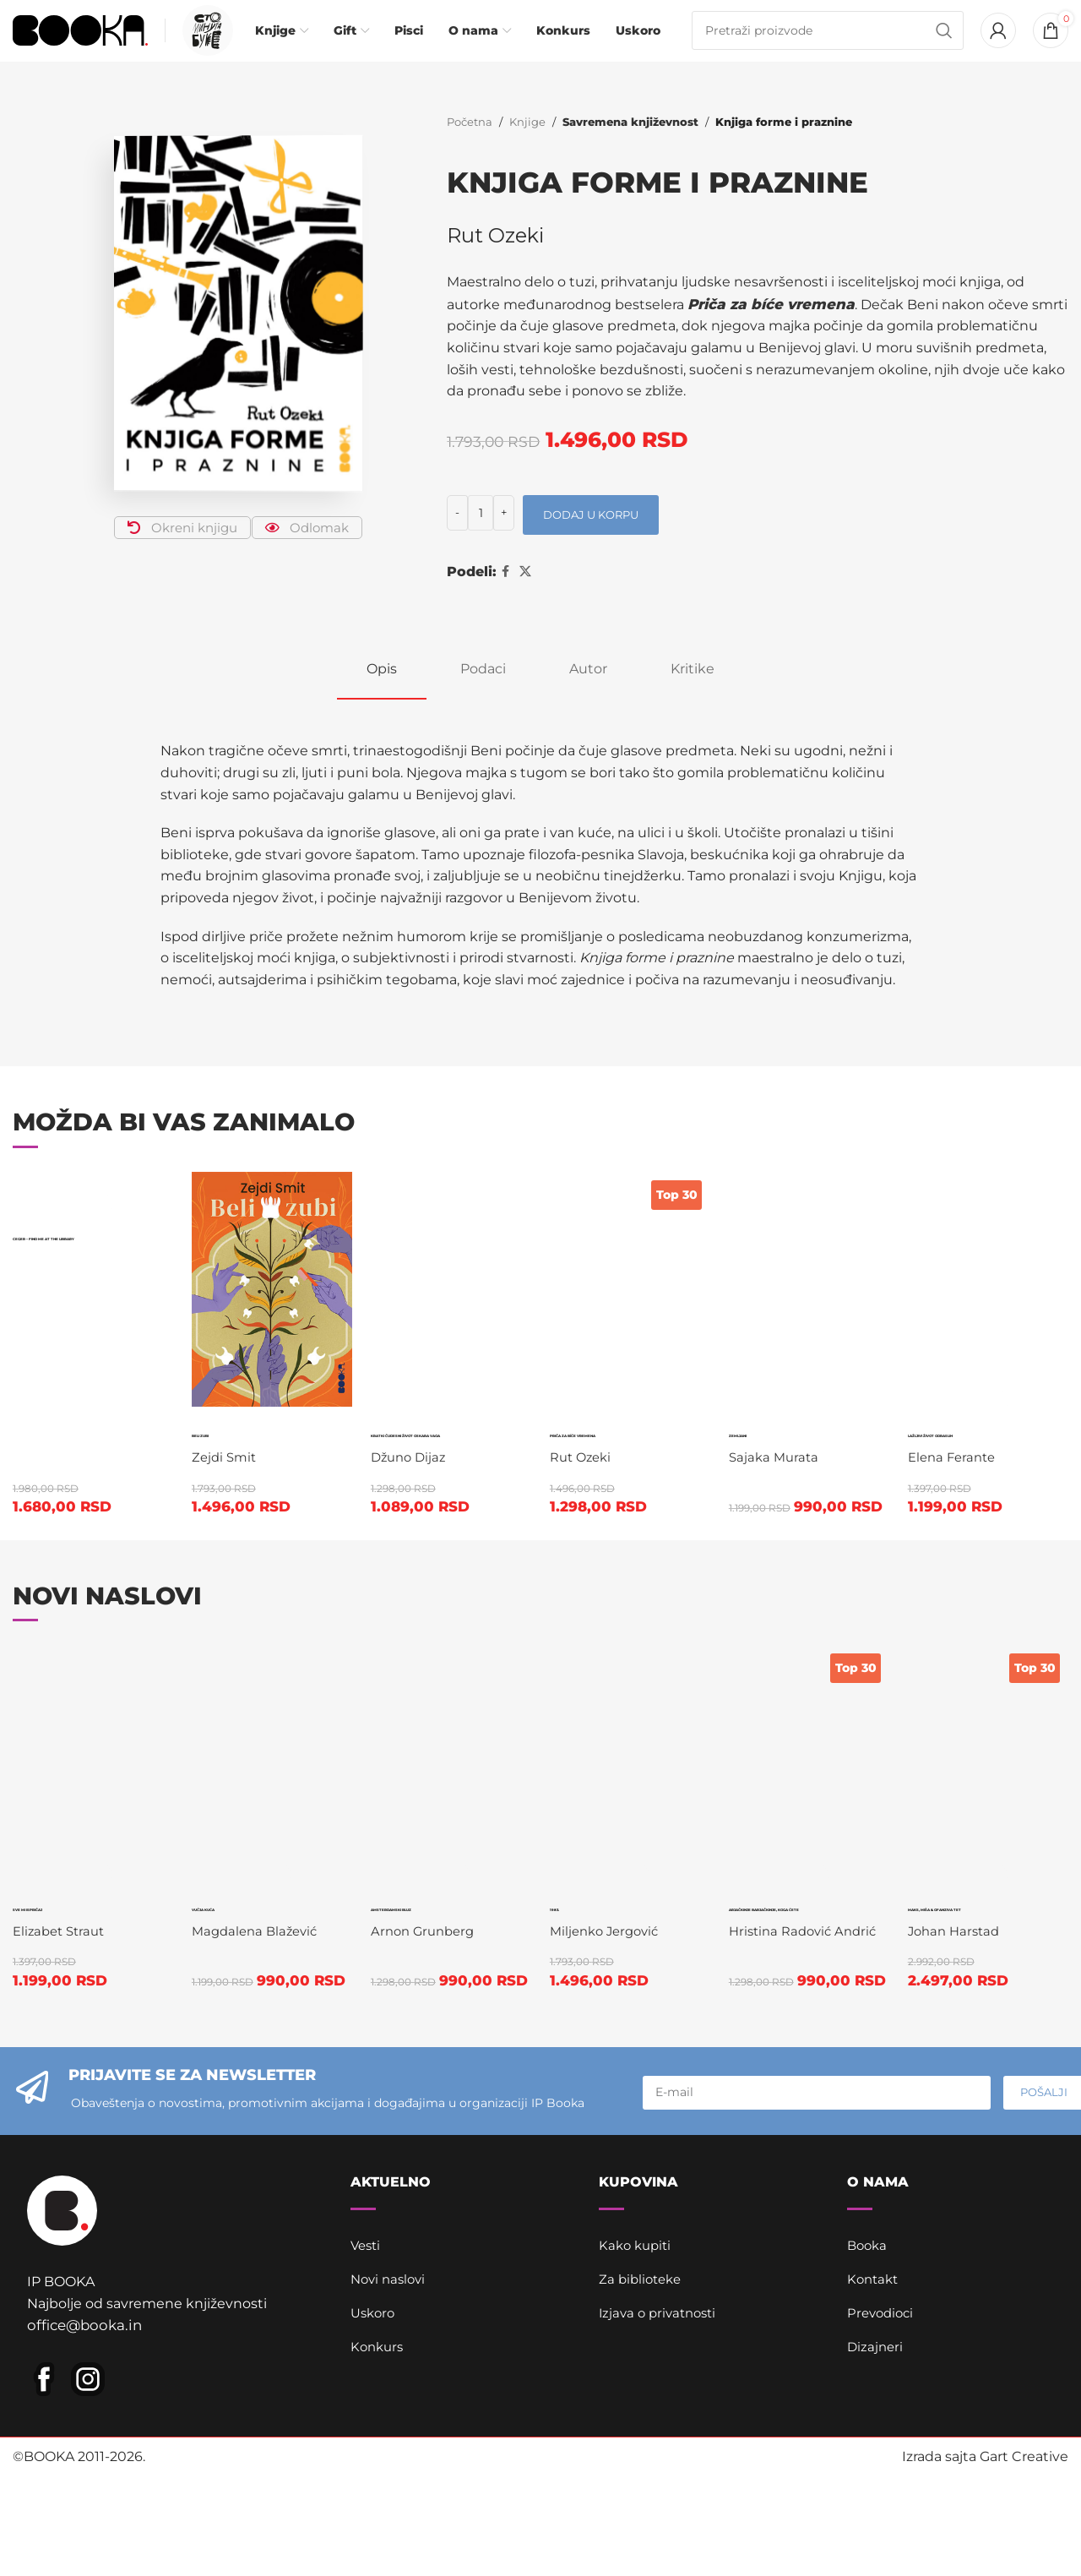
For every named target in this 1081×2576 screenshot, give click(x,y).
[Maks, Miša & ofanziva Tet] (991, 1854)
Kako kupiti (637, 2378)
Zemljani (787, 1455)
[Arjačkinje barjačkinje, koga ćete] (810, 1756)
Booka (868, 2378)
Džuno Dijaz (413, 1570)
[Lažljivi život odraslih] (991, 1314)
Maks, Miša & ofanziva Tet (990, 2017)
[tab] (381, 694)
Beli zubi (245, 1455)
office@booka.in (81, 2471)
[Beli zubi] (270, 1314)
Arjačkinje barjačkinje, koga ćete (811, 1820)
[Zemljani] (810, 1314)
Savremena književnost (627, 148)
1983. (579, 1995)
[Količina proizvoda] (480, 538)
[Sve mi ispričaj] (90, 1854)
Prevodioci (882, 2445)
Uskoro (374, 2445)
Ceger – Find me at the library (86, 1280)
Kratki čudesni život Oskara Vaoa (422, 1499)
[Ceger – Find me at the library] (90, 1216)
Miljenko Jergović (612, 2021)
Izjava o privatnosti (661, 2445)
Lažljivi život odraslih (971, 1477)
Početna (469, 148)
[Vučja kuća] (270, 1756)
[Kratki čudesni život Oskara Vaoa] (450, 1314)
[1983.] (630, 1854)
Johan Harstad (963, 2065)
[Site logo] (80, 43)
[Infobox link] (203, 44)
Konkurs (378, 2479)
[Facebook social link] (505, 596)
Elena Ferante (961, 1526)
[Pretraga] (828, 44)
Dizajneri (876, 2479)
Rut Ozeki (496, 261)
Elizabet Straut (62, 2043)
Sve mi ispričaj (62, 2006)
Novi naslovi (390, 2412)
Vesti (366, 2378)
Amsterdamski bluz (462, 2006)
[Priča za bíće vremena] (630, 1314)
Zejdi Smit (227, 1482)
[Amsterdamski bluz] (450, 1854)
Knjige (527, 148)
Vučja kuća (263, 1798)
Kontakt (874, 2412)
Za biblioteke (643, 2412)
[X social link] (525, 596)
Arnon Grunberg (428, 2043)
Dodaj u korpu (590, 540)
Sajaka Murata (780, 1482)
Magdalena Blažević (259, 1824)
